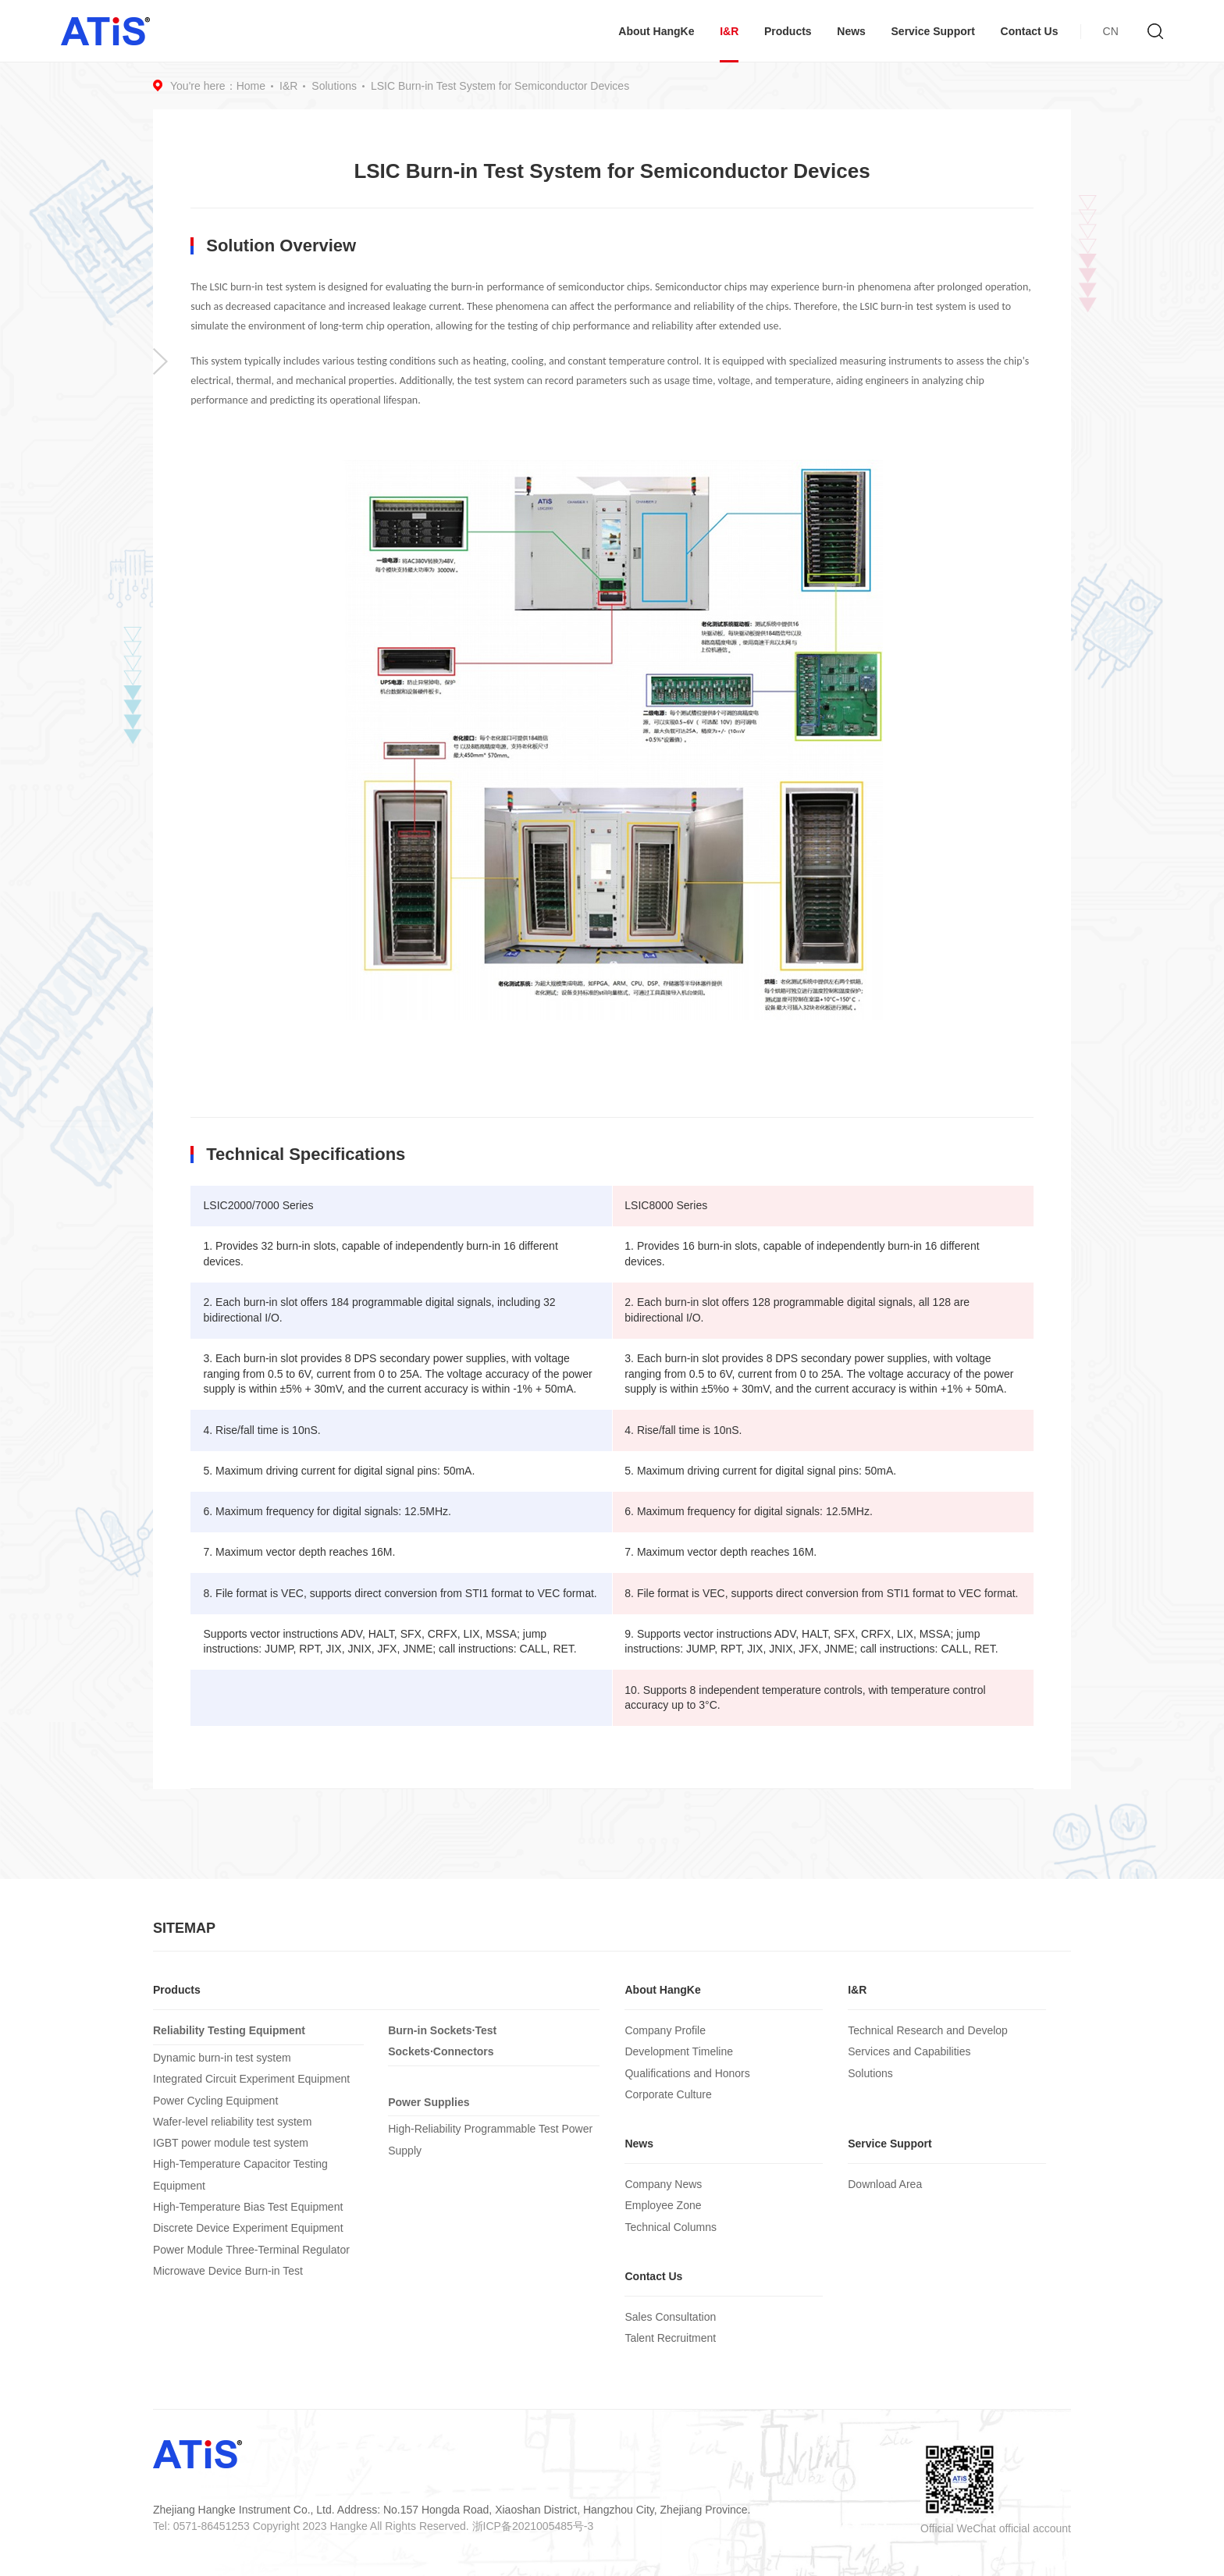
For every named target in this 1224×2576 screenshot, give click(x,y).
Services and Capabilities (909, 2051)
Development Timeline (678, 2051)
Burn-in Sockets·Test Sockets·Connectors (442, 2041)
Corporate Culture (667, 2094)
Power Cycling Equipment (215, 2100)
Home (251, 86)
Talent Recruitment (670, 2338)
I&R (729, 31)
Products (788, 31)
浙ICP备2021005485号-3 (533, 2526)
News (851, 31)
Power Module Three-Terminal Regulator (251, 2249)
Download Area (885, 2184)
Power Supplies (428, 2102)
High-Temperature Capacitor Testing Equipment (240, 2174)
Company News (663, 2184)
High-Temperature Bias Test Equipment (248, 2207)
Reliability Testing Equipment (229, 2030)
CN (1111, 31)
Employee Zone (662, 2205)
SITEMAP (184, 1928)
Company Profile (665, 2030)
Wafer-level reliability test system (232, 2121)
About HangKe (656, 31)
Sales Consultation (670, 2317)
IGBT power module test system (230, 2143)
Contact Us (1030, 31)
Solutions (334, 86)
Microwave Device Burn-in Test (228, 2271)
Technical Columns (670, 2227)
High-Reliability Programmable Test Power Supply (490, 2139)
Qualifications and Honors (686, 2073)
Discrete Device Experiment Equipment (248, 2228)
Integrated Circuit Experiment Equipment (251, 2079)
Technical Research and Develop (928, 2030)
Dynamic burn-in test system (222, 2057)
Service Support (933, 31)
